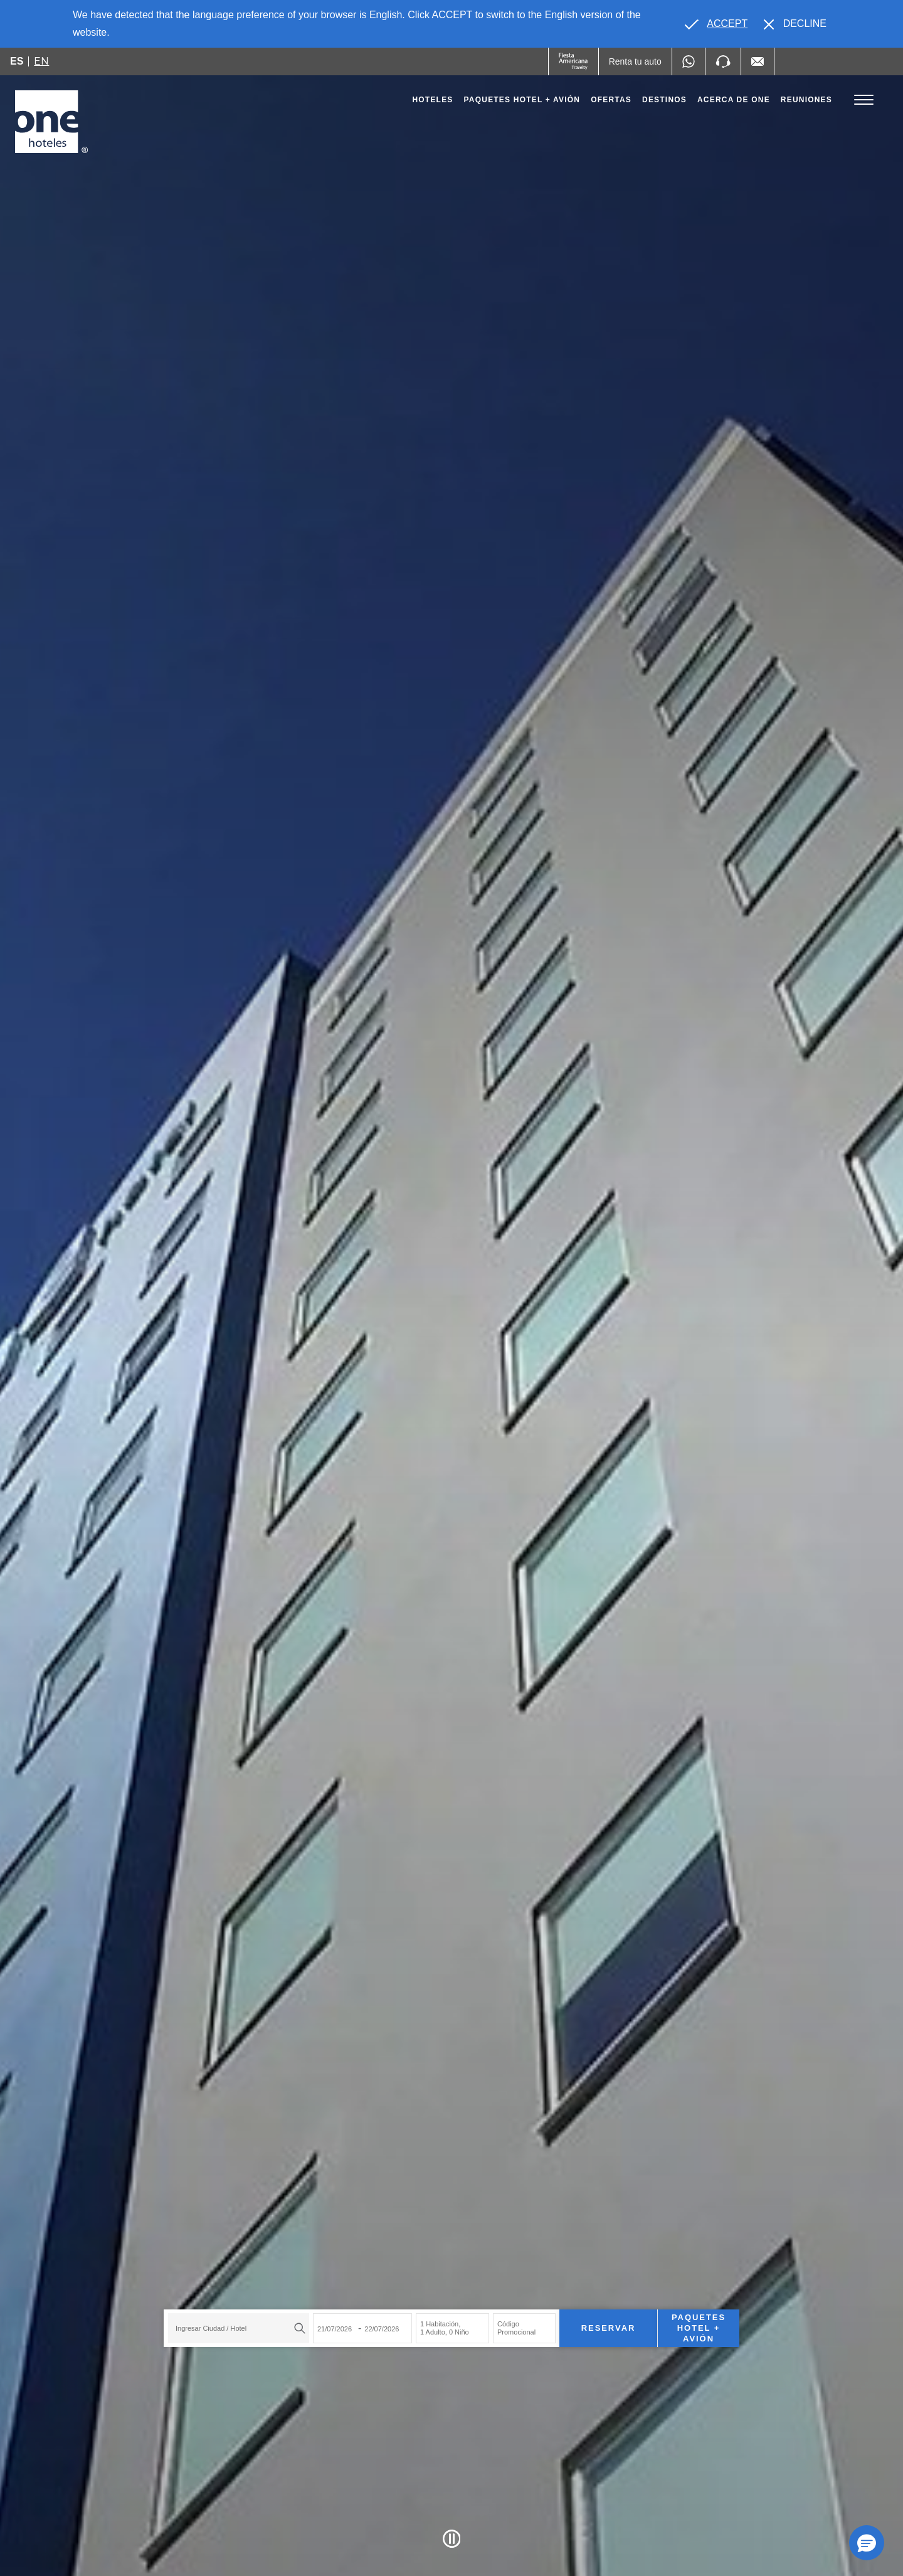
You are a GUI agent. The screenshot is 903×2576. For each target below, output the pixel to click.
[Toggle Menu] (864, 100)
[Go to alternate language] (716, 24)
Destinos (664, 99)
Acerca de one (733, 99)
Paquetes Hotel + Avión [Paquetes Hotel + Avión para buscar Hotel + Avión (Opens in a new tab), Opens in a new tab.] (699, 2328)
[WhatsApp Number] (688, 61)
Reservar (608, 2328)
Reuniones (806, 99)
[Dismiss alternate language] (795, 23)
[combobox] (238, 2328)
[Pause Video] (452, 2538)
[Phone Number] (723, 61)
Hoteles (432, 99)
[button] (866, 2542)
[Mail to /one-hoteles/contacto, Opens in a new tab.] (757, 61)
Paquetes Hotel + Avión (522, 102)
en (41, 61)
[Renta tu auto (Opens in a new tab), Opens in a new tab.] (635, 61)
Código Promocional (516, 2328)
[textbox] (235, 2328)
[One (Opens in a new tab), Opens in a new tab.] (573, 61)
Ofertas (611, 99)
